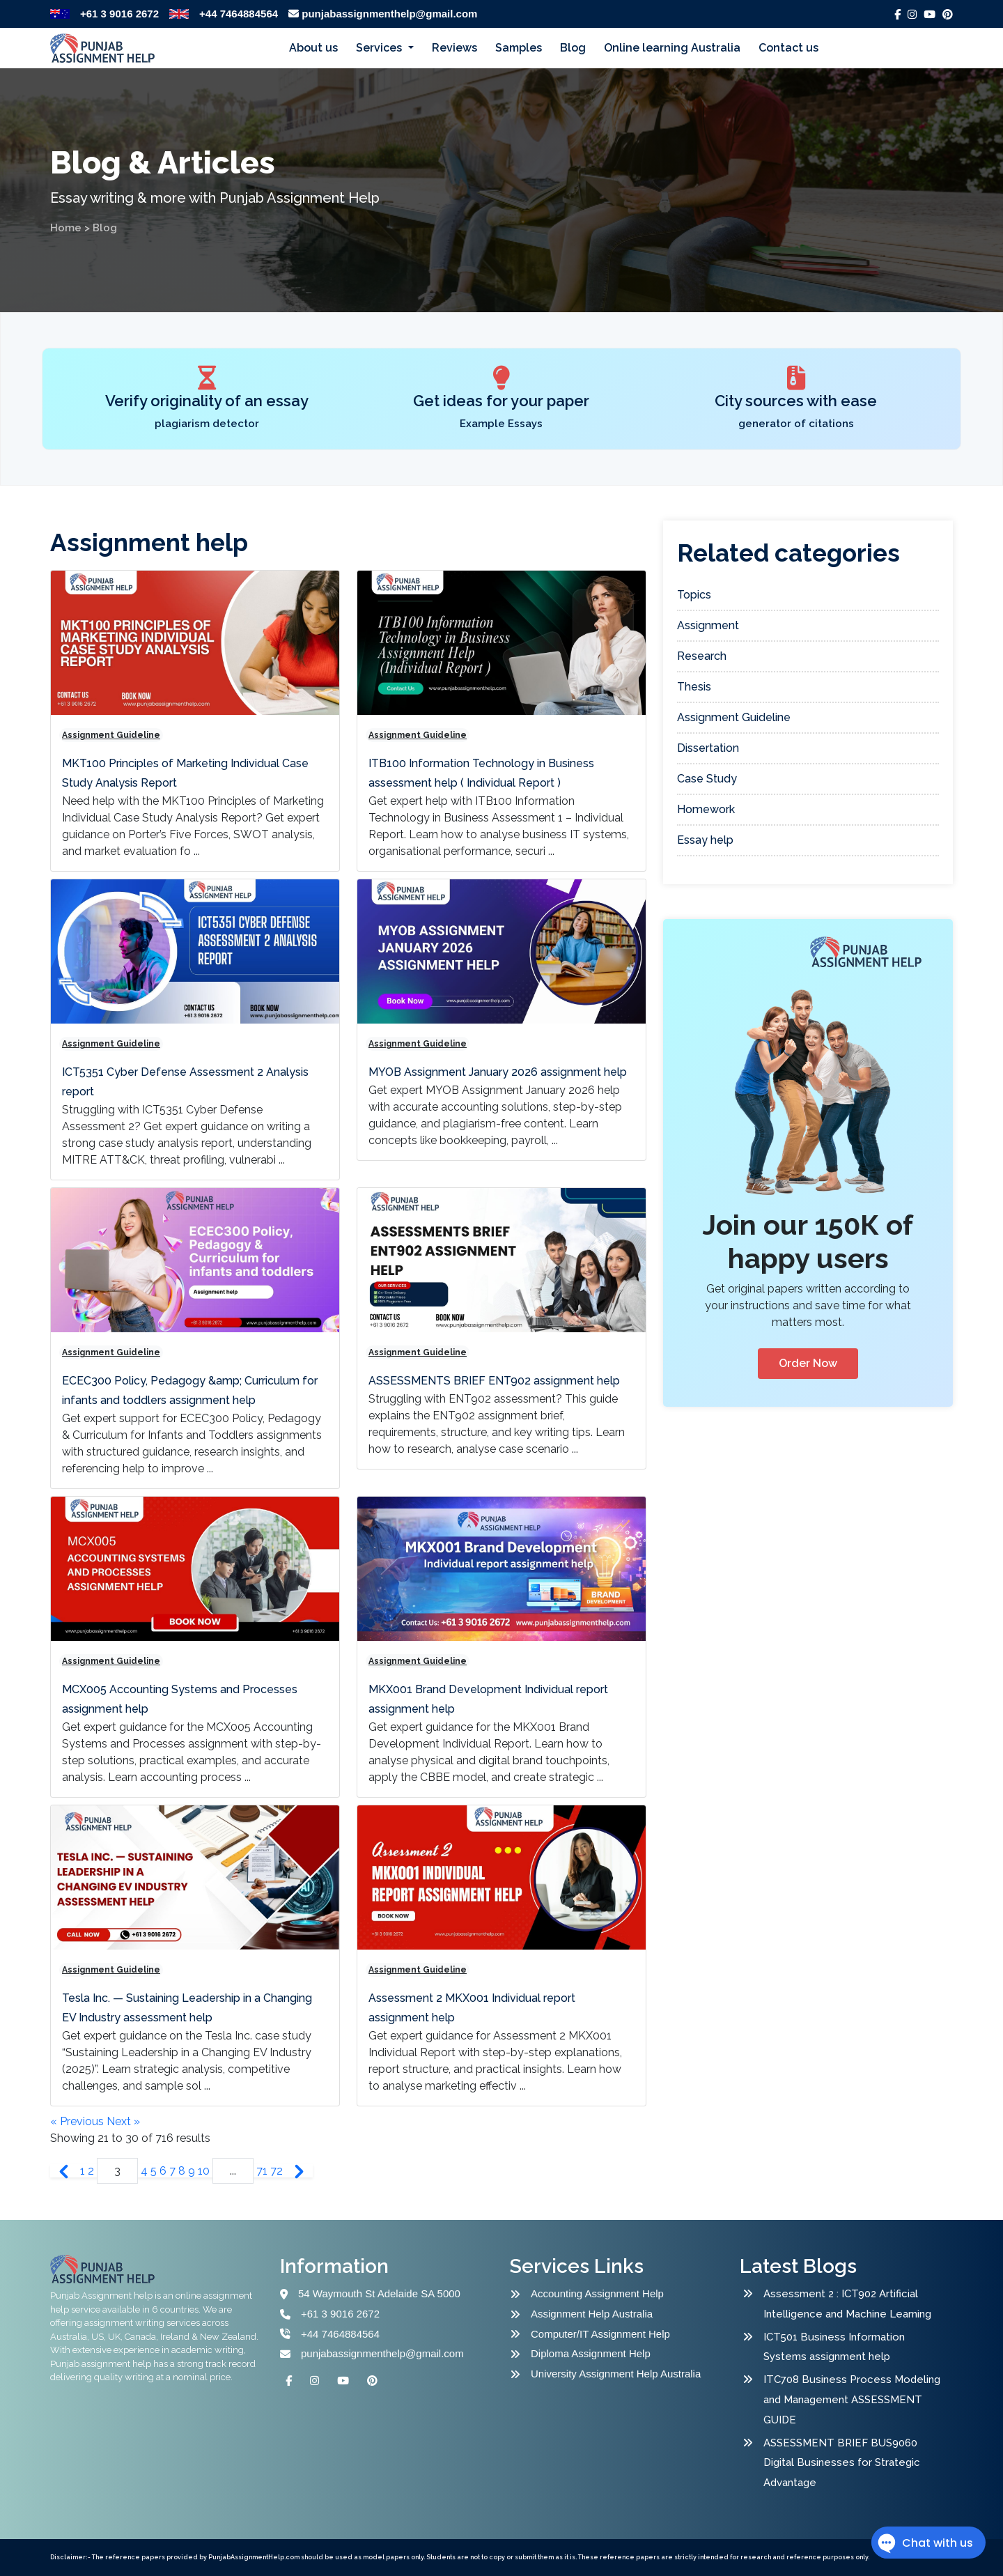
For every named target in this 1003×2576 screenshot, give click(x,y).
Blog (573, 47)
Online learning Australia (672, 47)
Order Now (808, 1363)
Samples (518, 47)
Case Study (707, 778)
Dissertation (708, 748)
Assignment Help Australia (592, 2314)
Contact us (788, 47)
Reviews (454, 47)
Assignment (708, 625)
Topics (694, 594)
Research (701, 656)
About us (313, 47)
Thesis (694, 686)
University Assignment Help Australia (616, 2374)
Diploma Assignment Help (591, 2353)
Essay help (705, 840)
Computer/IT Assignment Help (600, 2334)
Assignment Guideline (111, 735)
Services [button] (380, 47)
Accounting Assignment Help (597, 2293)
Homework (706, 809)
